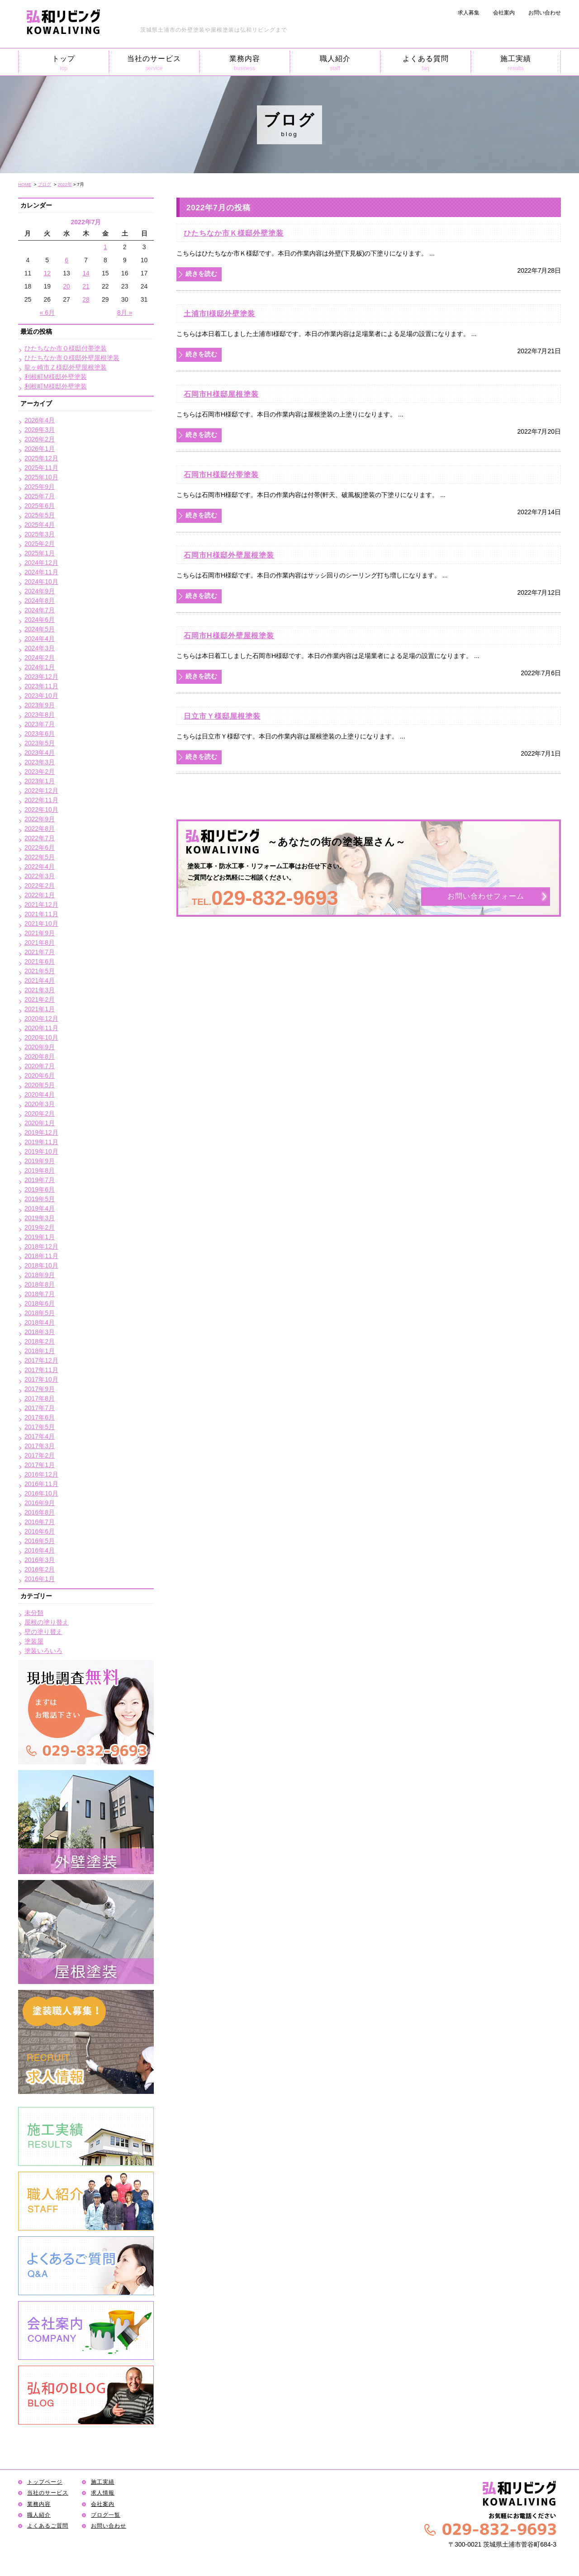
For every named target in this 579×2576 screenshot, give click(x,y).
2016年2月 (39, 1569)
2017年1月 (39, 1464)
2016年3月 (39, 1559)
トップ (64, 63)
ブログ (44, 184)
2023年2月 (39, 771)
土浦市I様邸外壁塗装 (219, 313)
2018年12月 (41, 1246)
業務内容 (244, 63)
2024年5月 (39, 629)
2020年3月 (39, 1104)
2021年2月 (39, 999)
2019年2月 (39, 1227)
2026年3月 (39, 429)
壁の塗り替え (43, 1631)
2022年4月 (39, 866)
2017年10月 (41, 1379)
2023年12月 (41, 676)
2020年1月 (39, 1123)
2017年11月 (41, 1369)
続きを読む (201, 273)
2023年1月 (39, 781)
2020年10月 (41, 1037)
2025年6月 (39, 505)
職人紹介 (335, 63)
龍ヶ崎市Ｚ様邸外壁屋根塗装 (65, 367)
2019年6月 (39, 1189)
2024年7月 (39, 610)
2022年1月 (39, 895)
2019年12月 (41, 1132)
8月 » (124, 312)
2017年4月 (39, 1436)
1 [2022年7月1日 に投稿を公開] (105, 247)
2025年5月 (39, 515)
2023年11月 (41, 686)
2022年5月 (39, 857)
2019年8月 (39, 1170)
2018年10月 (41, 1265)
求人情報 (102, 2493)
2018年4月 (39, 1322)
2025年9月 (39, 486)
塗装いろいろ (43, 1650)
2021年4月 (39, 980)
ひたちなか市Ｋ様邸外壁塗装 (234, 233)
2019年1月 (39, 1237)
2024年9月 (39, 591)
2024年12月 (41, 562)
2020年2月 (39, 1113)
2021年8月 (39, 942)
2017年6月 (39, 1417)
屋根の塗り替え (46, 1622)
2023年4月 (39, 752)
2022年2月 (39, 885)
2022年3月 (39, 876)
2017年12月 (41, 1360)
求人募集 (468, 12)
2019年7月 (39, 1180)
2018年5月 (39, 1312)
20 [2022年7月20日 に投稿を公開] (66, 286)
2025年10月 (41, 477)
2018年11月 (41, 1256)
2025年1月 (39, 553)
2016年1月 (39, 1578)
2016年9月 (39, 1502)
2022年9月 (39, 819)
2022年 (64, 184)
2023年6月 (39, 733)
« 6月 (47, 312)
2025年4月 (39, 524)
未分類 (33, 1612)
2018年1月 (39, 1350)
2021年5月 (39, 971)
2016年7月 (39, 1521)
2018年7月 (39, 1293)
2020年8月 (39, 1056)
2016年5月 (39, 1540)
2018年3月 (39, 1331)
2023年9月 (39, 705)
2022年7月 (39, 838)
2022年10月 (41, 809)
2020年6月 (39, 1075)
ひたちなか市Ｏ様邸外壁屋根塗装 (71, 357)
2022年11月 (41, 800)
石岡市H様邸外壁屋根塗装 (229, 555)
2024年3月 (39, 648)
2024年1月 (39, 667)
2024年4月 (39, 638)
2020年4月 (39, 1094)
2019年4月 (39, 1208)
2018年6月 (39, 1303)
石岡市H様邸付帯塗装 (221, 474)
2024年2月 (39, 657)
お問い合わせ (544, 12)
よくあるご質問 (47, 2526)
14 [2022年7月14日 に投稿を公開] (86, 273)
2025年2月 (39, 543)
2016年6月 (39, 1531)
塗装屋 (33, 1641)
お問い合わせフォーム (486, 896)
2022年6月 (39, 847)
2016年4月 (39, 1550)
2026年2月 (39, 439)
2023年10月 (41, 695)
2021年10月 (41, 923)
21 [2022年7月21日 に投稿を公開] (86, 286)
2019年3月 (39, 1218)
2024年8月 (39, 600)
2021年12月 (41, 904)
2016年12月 (41, 1474)
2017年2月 (39, 1455)
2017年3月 (39, 1445)
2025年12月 (41, 458)
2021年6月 (39, 961)
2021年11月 (41, 914)
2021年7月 (39, 952)
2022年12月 (41, 790)
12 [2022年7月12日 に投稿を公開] (47, 273)
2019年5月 (39, 1199)
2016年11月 (41, 1483)
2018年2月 (39, 1341)
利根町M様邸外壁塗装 (55, 376)
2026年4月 (39, 420)
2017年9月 (39, 1388)
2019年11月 (41, 1142)
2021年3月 (39, 990)
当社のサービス (154, 63)
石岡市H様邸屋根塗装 (221, 394)
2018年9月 (39, 1275)
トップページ (44, 2482)
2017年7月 (39, 1407)
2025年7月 (39, 496)
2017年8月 (39, 1398)
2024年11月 (41, 572)
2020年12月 (41, 1018)
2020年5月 (39, 1085)
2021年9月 (39, 933)
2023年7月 (39, 724)
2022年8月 (39, 828)
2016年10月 (41, 1493)
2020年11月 (41, 1028)
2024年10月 (41, 581)
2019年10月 (41, 1151)
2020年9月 (39, 1047)
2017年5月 (39, 1426)
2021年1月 (39, 1009)
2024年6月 (39, 619)
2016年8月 (39, 1512)
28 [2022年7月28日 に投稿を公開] (86, 299)
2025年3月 (39, 534)
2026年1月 (39, 448)
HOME (24, 184)
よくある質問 (425, 63)
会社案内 (504, 12)
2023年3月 (39, 762)
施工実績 (515, 63)
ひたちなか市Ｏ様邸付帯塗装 (65, 348)
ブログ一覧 (105, 2515)
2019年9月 (39, 1161)
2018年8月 (39, 1284)
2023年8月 (39, 714)
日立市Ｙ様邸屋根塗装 (222, 716)
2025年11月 (41, 467)
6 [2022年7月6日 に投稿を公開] (66, 260)
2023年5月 (39, 743)
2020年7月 (39, 1066)
